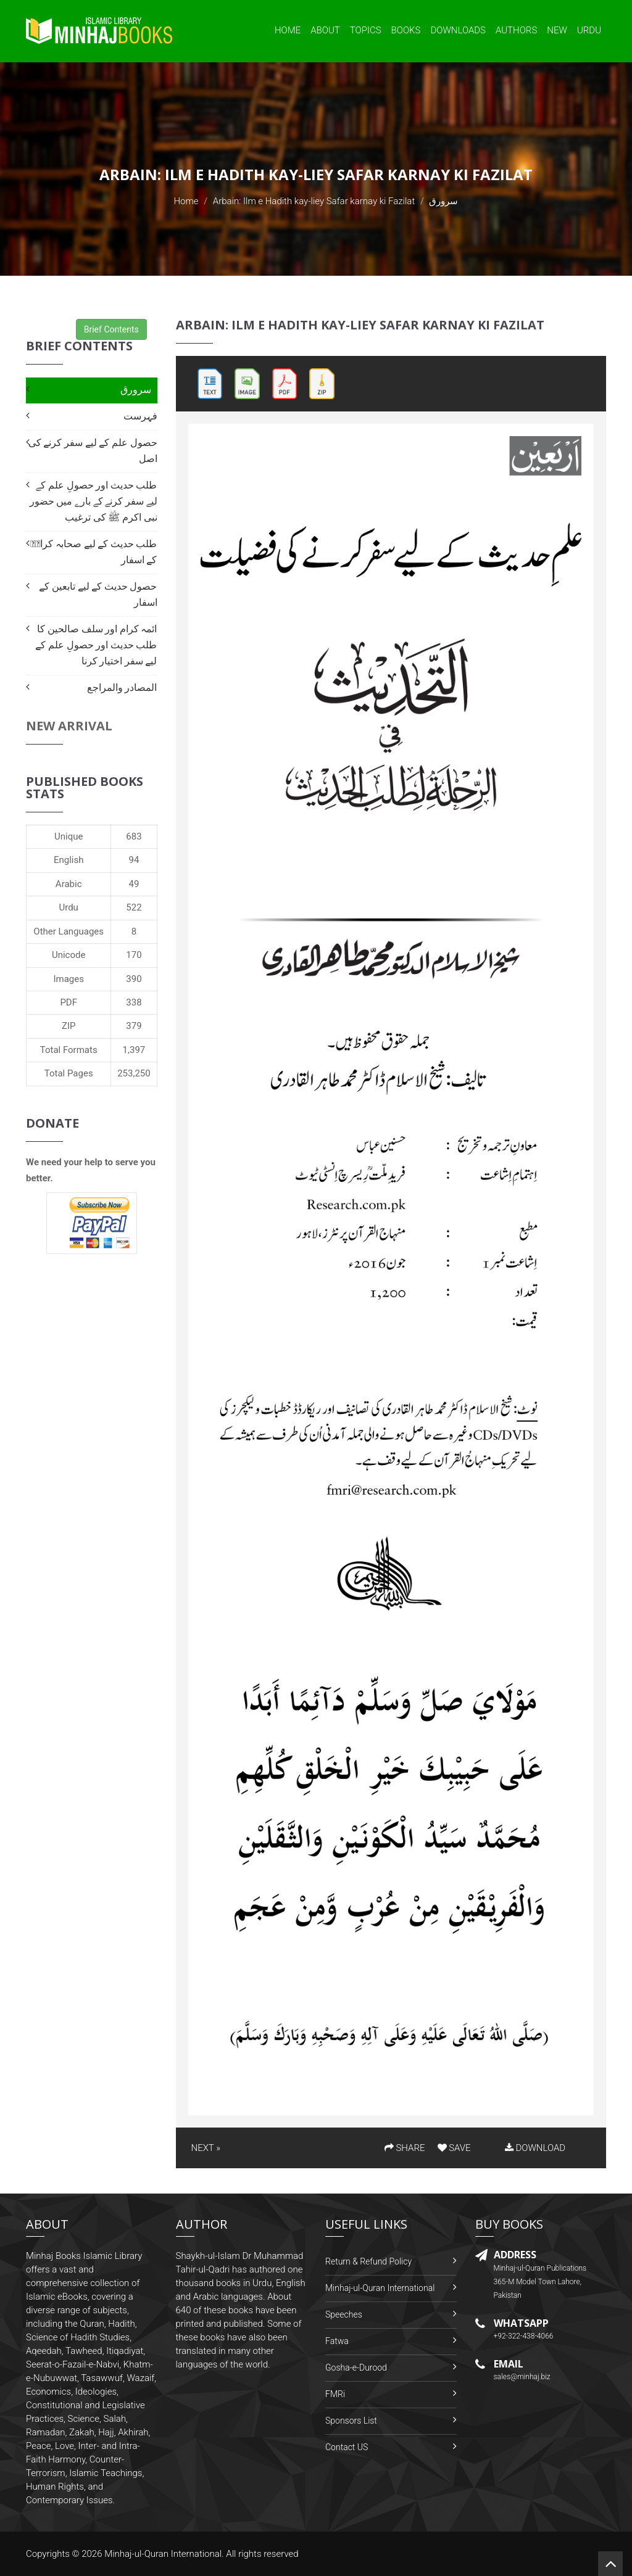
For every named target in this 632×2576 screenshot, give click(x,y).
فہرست (140, 416)
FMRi (335, 2394)
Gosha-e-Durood (356, 2367)
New (557, 30)
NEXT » (205, 2147)
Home (288, 30)
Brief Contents (111, 329)
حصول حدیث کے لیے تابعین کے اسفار (98, 594)
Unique (68, 836)
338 (133, 1002)
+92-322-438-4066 (524, 2336)
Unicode (68, 954)
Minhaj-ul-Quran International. (164, 2553)
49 (134, 884)
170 (133, 954)
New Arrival (69, 725)
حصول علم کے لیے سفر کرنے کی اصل (92, 450)
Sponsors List (351, 2420)
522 (133, 907)
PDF (68, 1002)
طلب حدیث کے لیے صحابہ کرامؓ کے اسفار (93, 552)
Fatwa (337, 2341)
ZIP (69, 1025)
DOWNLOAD (535, 2147)
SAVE (454, 2147)
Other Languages (68, 931)
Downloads (458, 30)
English (69, 859)
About (325, 30)
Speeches (343, 2314)
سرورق (135, 389)
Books (406, 30)
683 (133, 836)
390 (133, 979)
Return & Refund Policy (368, 2261)
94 (134, 859)
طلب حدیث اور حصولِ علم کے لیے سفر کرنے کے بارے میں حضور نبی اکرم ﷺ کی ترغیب (93, 501)
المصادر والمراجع (122, 687)
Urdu (589, 30)
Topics (365, 30)
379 (133, 1025)
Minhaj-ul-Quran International (379, 2288)
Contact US (346, 2447)
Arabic (69, 884)
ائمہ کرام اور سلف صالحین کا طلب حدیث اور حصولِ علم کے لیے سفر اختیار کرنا (96, 645)
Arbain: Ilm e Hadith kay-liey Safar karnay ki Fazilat (314, 201)
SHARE (405, 2147)
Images (68, 979)
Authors (516, 30)
